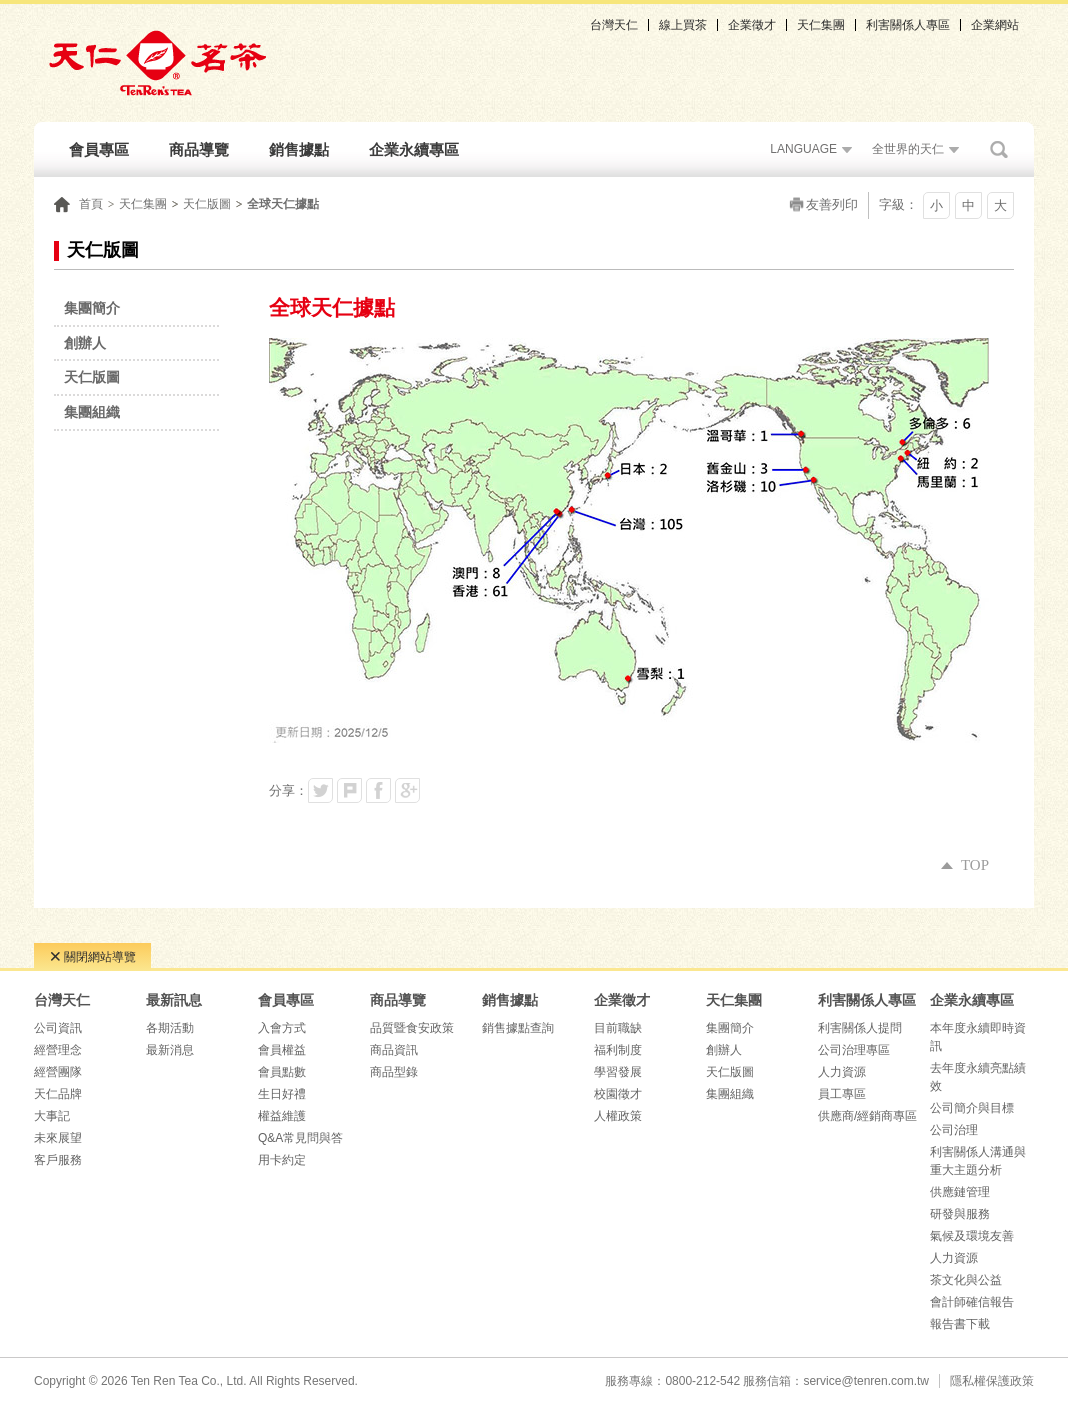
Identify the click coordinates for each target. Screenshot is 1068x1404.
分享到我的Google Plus (407, 790)
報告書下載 (960, 1324)
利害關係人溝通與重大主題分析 (978, 1161)
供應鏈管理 (960, 1192)
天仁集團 (821, 25)
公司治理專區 (854, 1050)
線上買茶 (683, 25)
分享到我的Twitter (320, 790)
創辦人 (724, 1050)
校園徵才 (618, 1094)
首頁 (91, 204)
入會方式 (282, 1028)
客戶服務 (58, 1160)
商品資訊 (394, 1050)
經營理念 (58, 1050)
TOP (965, 865)
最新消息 (170, 1050)
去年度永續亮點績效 (978, 1077)
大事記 (52, 1116)
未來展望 (58, 1138)
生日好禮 (282, 1094)
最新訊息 (174, 1000)
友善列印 (832, 204)
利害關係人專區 (908, 25)
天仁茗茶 (157, 63)
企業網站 (995, 25)
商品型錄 (394, 1072)
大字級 (1000, 208)
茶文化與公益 (966, 1280)
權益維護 (282, 1116)
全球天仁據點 (283, 204)
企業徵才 (752, 25)
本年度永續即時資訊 (978, 1037)
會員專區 (99, 149)
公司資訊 (58, 1028)
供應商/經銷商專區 (867, 1116)
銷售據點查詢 (518, 1028)
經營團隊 (58, 1072)
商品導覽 (199, 149)
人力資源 (842, 1072)
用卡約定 (282, 1160)
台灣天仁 (614, 25)
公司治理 (954, 1130)
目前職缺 (618, 1028)
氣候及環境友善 (972, 1236)
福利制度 (618, 1050)
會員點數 (282, 1072)
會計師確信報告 (972, 1302)
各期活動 (170, 1028)
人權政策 (618, 1116)
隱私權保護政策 (992, 1381)
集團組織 (730, 1094)
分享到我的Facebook (378, 790)
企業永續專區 (414, 149)
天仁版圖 (207, 204)
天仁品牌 (58, 1094)
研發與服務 (960, 1214)
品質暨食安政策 (412, 1028)
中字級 (968, 208)
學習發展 (618, 1072)
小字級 (936, 208)
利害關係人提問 (860, 1028)
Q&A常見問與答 (300, 1138)
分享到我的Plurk (349, 790)
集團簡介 (730, 1028)
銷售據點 (299, 149)
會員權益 (282, 1050)
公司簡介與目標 (972, 1108)
